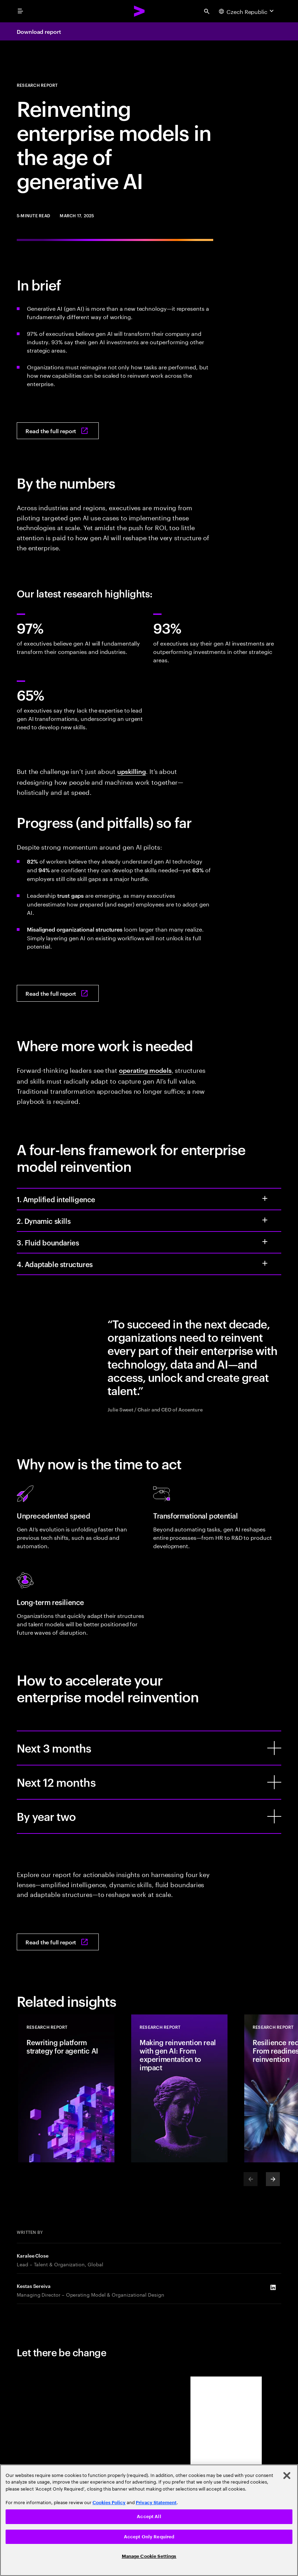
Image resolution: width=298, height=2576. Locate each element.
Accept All (149, 2516)
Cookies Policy (109, 2502)
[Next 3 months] (274, 1748)
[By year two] (274, 1816)
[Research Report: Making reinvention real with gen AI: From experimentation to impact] (179, 2088)
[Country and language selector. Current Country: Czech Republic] (247, 11)
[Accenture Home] (139, 11)
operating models (145, 1069)
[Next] (273, 2179)
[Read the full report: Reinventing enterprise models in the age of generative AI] (58, 430)
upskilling (131, 771)
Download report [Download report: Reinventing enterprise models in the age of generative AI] (39, 31)
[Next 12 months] (274, 1782)
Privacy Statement (156, 2502)
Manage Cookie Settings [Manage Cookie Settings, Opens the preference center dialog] (149, 2556)
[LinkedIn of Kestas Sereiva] (273, 2287)
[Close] (287, 2475)
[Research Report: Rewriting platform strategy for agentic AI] (66, 2088)
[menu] (20, 11)
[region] (149, 2520)
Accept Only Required (149, 2536)
